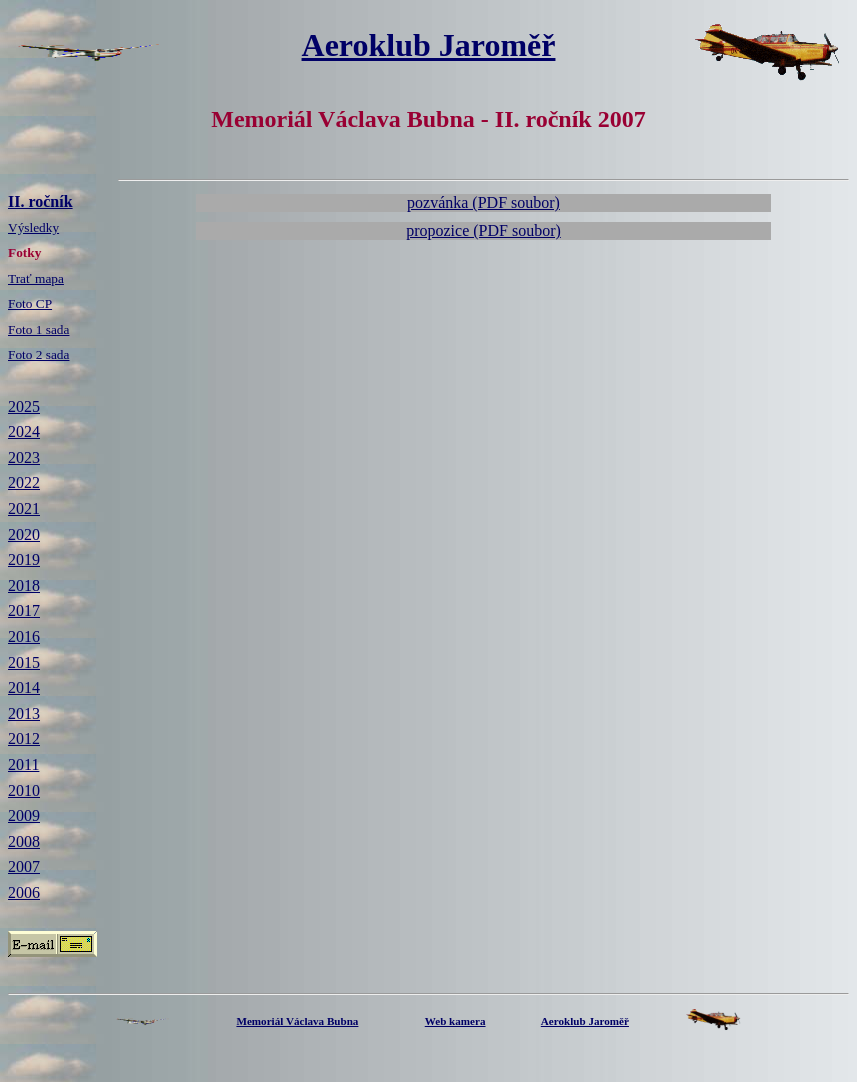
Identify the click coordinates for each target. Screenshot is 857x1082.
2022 (24, 482)
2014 (24, 687)
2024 (24, 431)
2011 (23, 764)
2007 (24, 866)
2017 (24, 610)
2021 (24, 508)
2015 (24, 662)
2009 (24, 815)
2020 (24, 534)
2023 (24, 457)
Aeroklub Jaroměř (429, 45)
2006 (24, 892)
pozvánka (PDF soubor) (483, 202)
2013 (24, 713)
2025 (24, 406)
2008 (24, 841)
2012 (24, 738)
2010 (24, 790)
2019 (24, 559)
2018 (24, 585)
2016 (24, 636)
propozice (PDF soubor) (483, 230)
